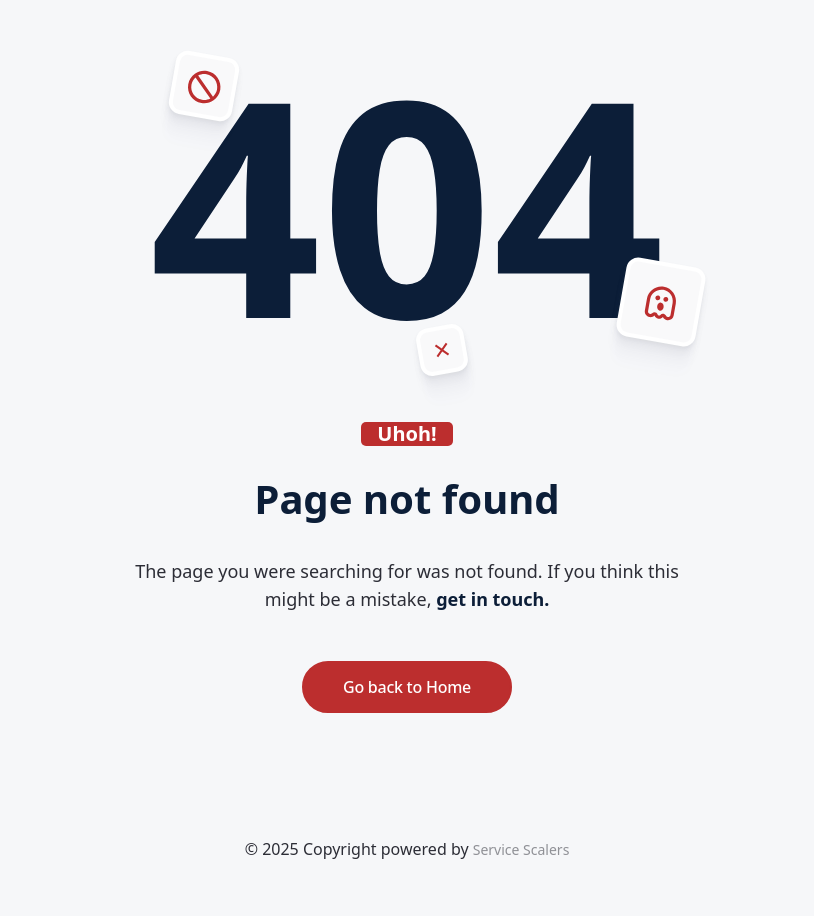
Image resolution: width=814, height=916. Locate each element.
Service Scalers (521, 849)
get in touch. (492, 599)
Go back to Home (407, 687)
